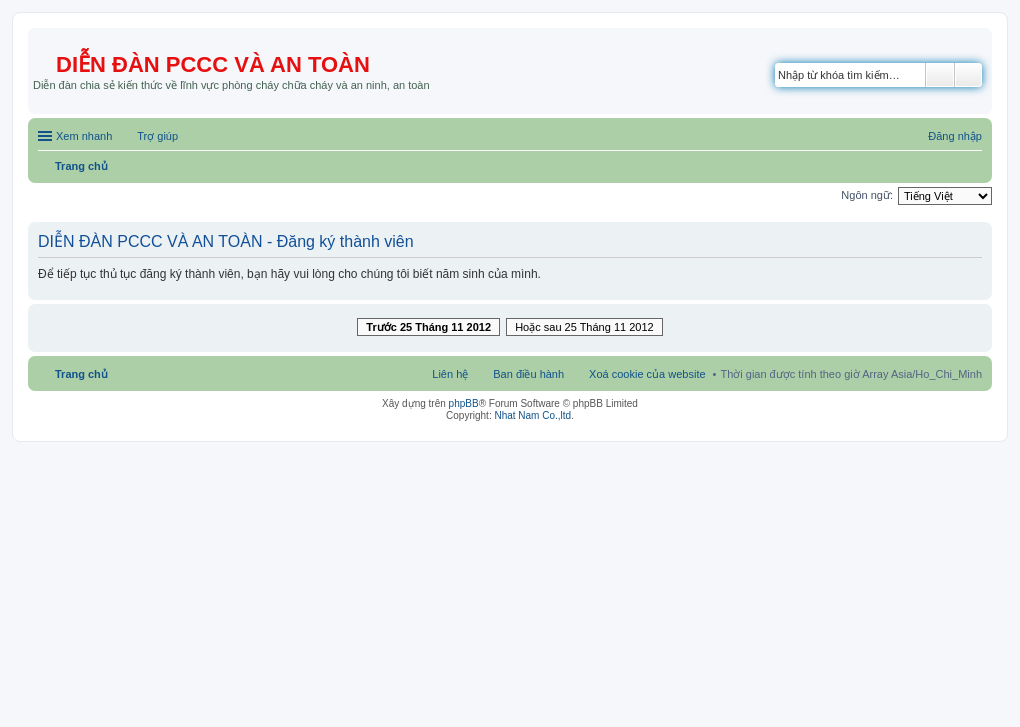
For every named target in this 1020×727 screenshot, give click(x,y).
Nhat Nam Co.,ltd (532, 415)
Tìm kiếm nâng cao (968, 75)
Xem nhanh (84, 136)
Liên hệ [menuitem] (450, 374)
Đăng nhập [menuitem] (955, 136)
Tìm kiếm (940, 75)
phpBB (464, 403)
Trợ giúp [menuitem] (157, 136)
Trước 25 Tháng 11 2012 (428, 327)
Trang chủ (81, 374)
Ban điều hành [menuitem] (528, 374)
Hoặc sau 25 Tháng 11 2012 (584, 327)
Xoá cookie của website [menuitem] (647, 374)
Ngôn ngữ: (867, 195)
